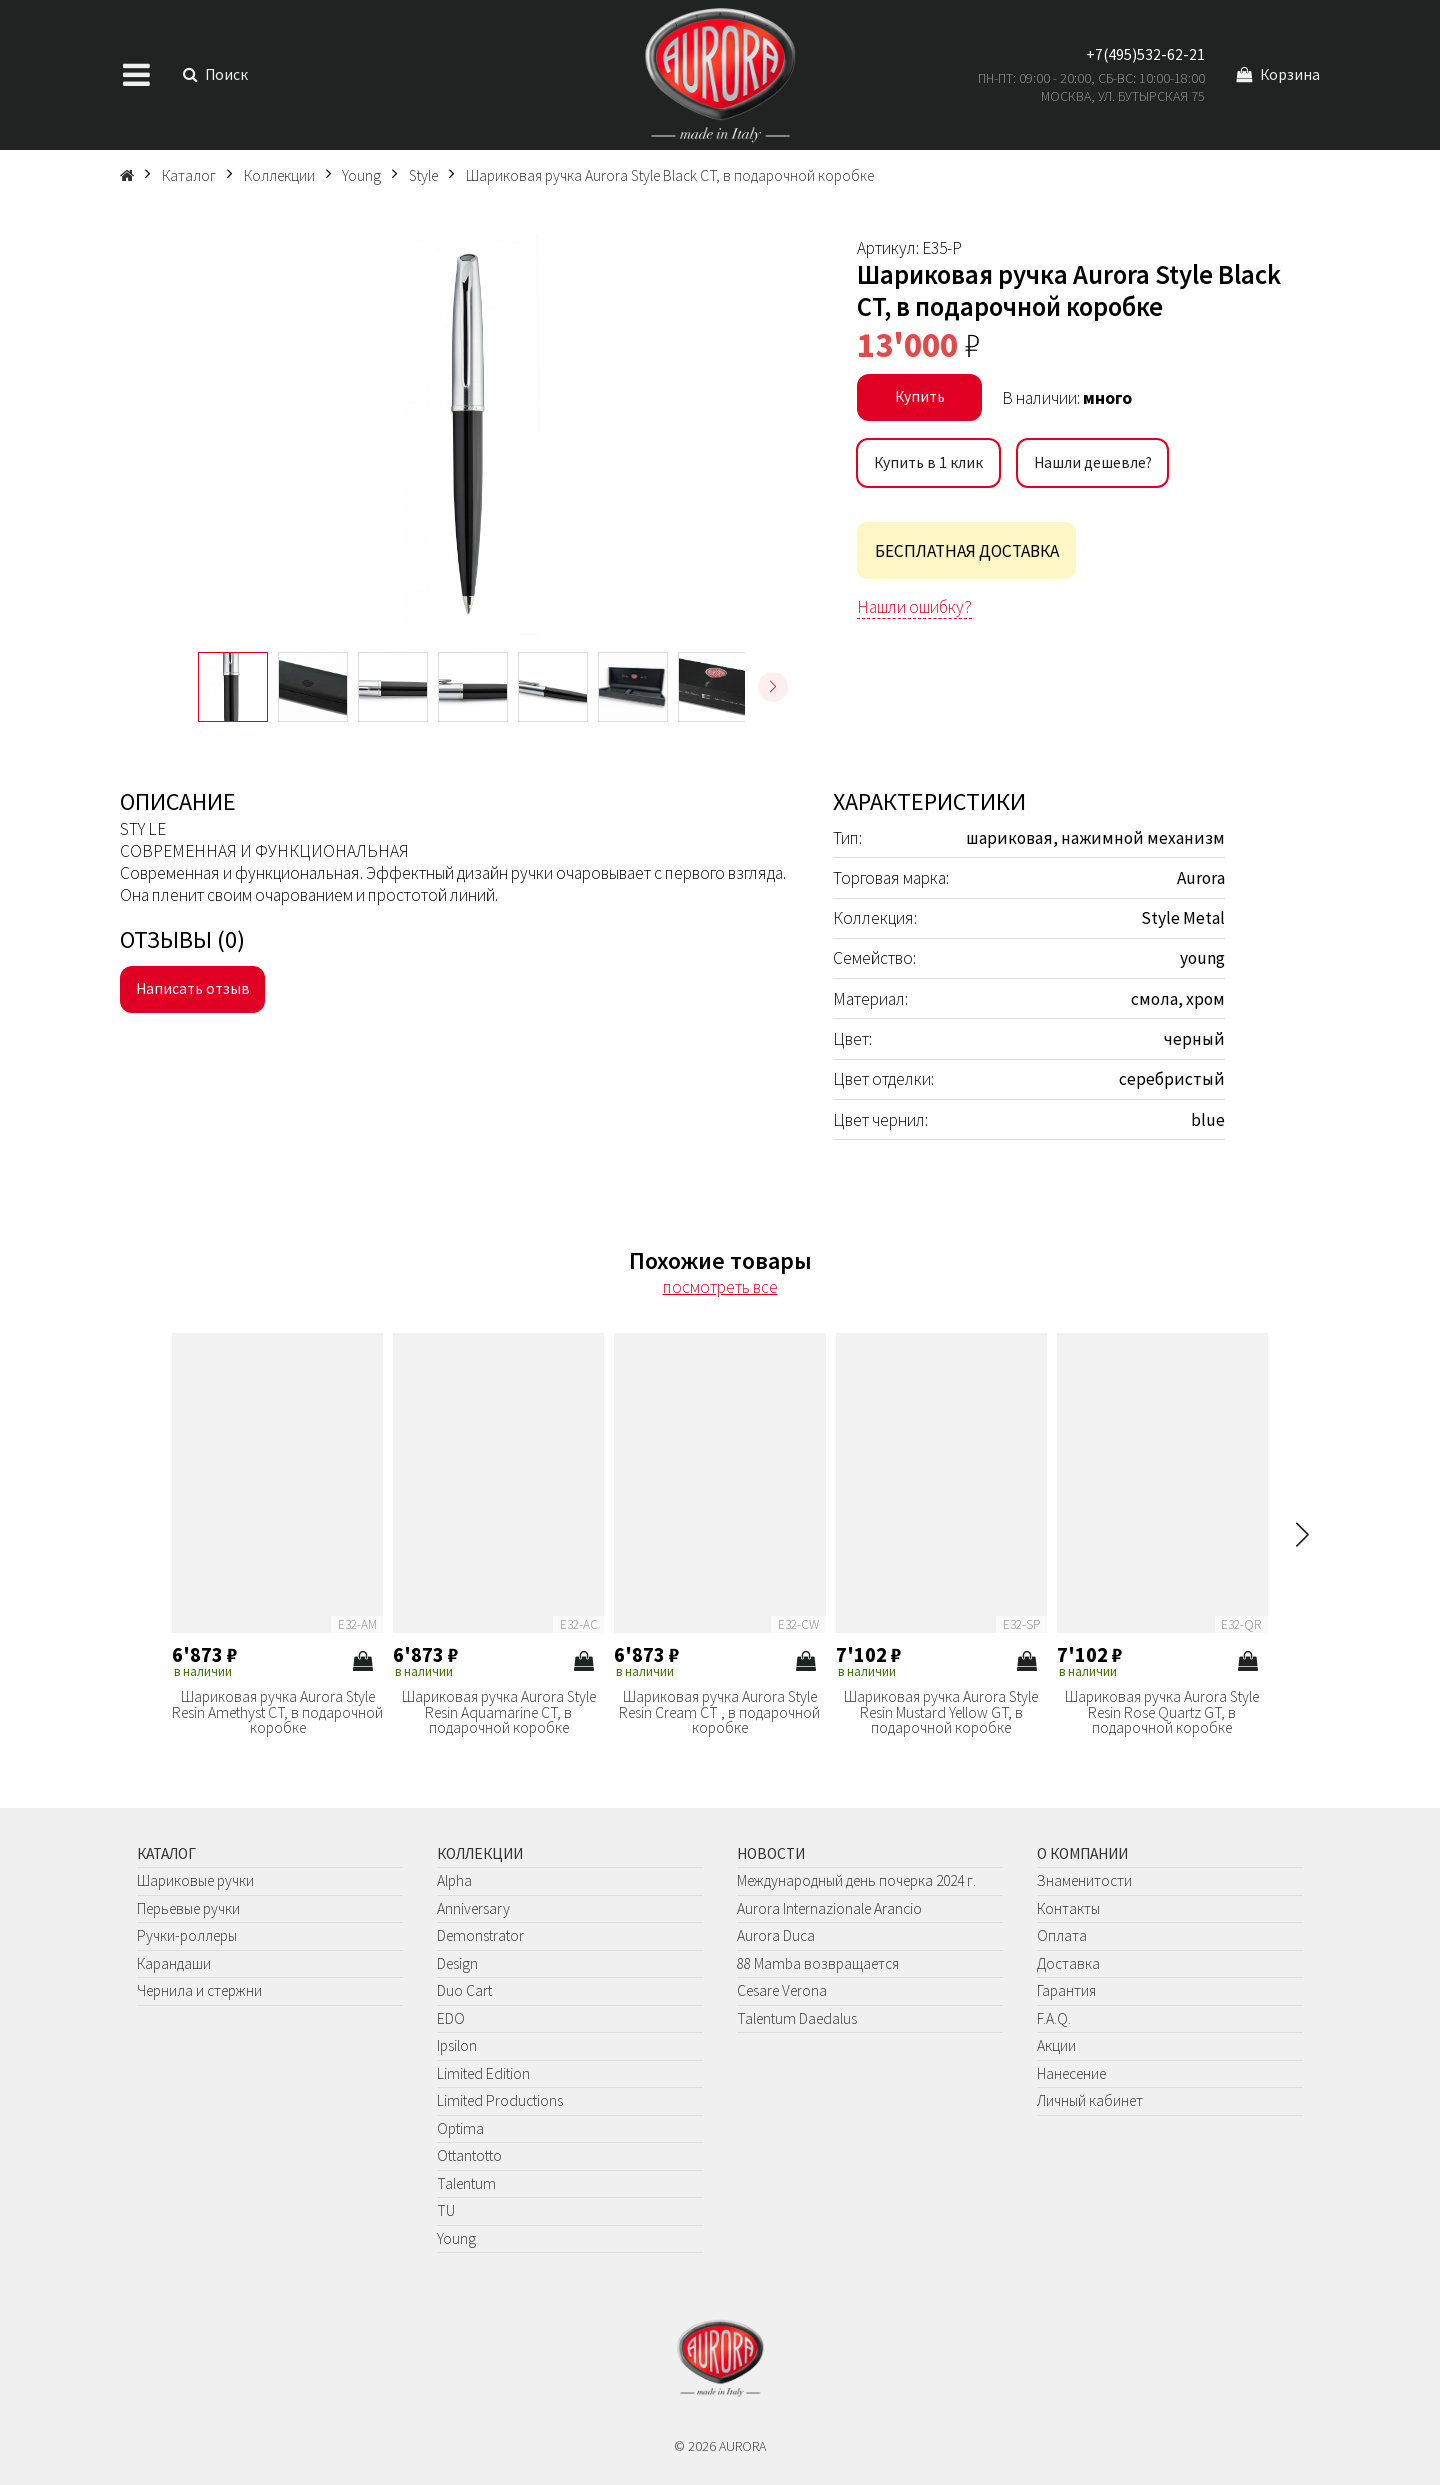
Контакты (1068, 1908)
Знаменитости (1084, 1880)
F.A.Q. (1054, 2018)
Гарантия (1066, 1990)
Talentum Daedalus (797, 2018)
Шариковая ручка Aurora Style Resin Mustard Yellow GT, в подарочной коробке (941, 1712)
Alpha (454, 1880)
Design (457, 1963)
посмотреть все (720, 1287)
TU (446, 2210)
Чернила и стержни (199, 1990)
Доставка (1068, 1963)
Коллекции (480, 1853)
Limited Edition (483, 2073)
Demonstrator (480, 1935)
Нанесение (1071, 2073)
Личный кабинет (1090, 2100)
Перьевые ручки (188, 1908)
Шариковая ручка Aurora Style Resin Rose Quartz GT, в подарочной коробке (1162, 1712)
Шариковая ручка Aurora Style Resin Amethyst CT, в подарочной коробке (277, 1712)
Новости (771, 1853)
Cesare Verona (782, 1990)
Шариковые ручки (195, 1880)
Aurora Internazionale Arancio (829, 1908)
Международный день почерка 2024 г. (856, 1880)
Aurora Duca (776, 1935)
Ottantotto (469, 2155)
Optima (460, 2128)
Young (456, 2238)
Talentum (466, 2183)
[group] (471, 435)
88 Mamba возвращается (818, 1963)
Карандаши (174, 1963)
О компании (1082, 1853)
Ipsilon (457, 2045)
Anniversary (473, 1908)
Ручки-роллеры (187, 1935)
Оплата (1062, 1935)
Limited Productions (500, 2100)
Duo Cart (464, 1990)
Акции (1056, 2045)
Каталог (166, 1853)
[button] (773, 687)
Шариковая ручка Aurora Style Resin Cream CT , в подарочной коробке (719, 1712)
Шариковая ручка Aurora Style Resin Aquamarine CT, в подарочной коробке (499, 1712)
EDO (451, 2018)
